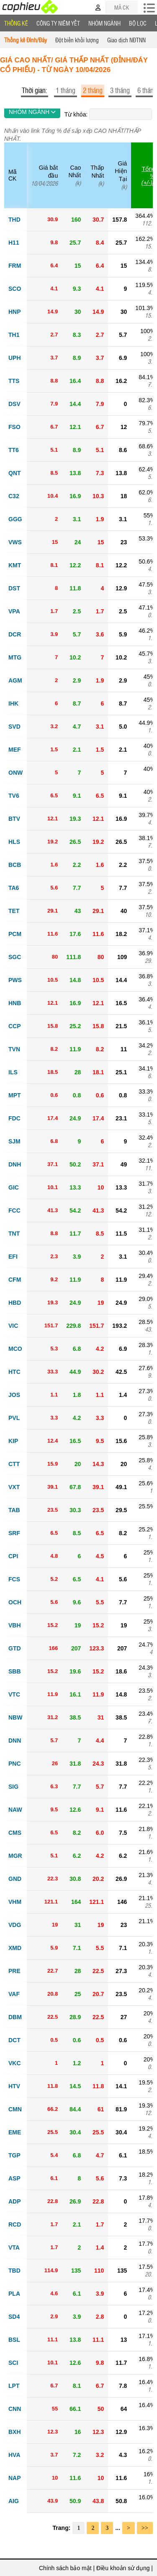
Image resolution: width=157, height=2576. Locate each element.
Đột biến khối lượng (77, 40)
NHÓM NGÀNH (32, 112)
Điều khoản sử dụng (122, 2568)
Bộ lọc (138, 23)
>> (145, 2528)
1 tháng (65, 90)
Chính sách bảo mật (65, 2568)
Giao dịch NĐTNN (126, 40)
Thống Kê (16, 23)
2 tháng (93, 90)
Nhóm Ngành (104, 23)
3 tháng (120, 90)
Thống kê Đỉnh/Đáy (25, 40)
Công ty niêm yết (58, 23)
